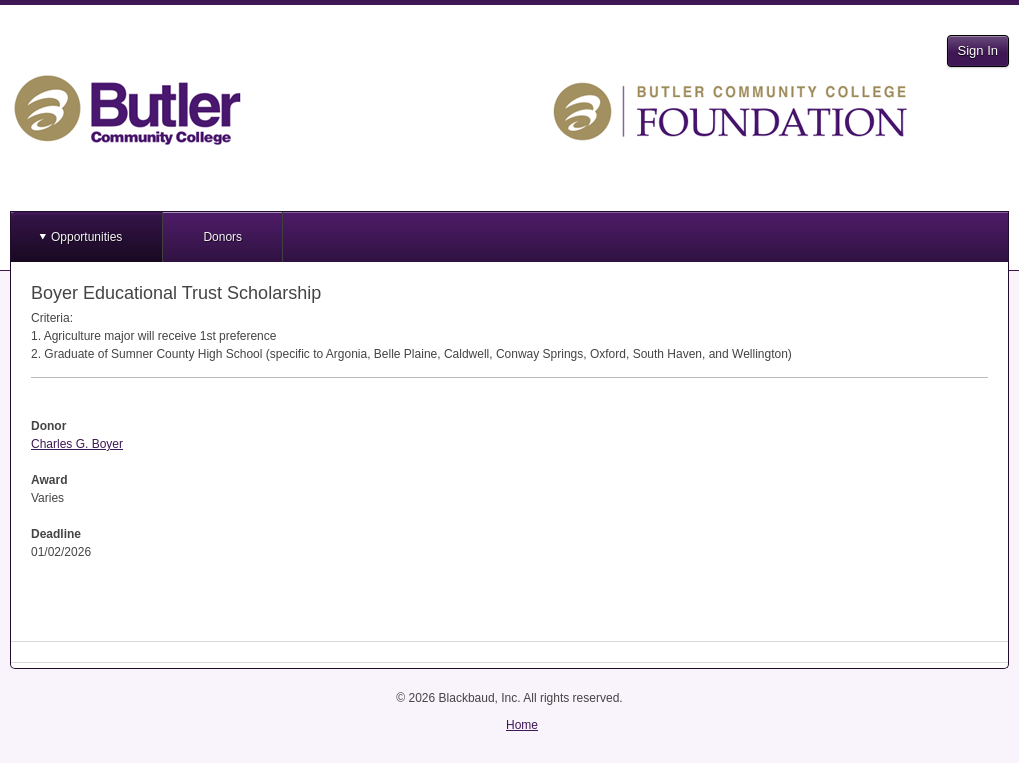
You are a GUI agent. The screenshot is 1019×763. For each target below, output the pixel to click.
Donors (222, 237)
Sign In (978, 50)
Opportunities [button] (86, 237)
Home (522, 725)
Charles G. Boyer (77, 444)
